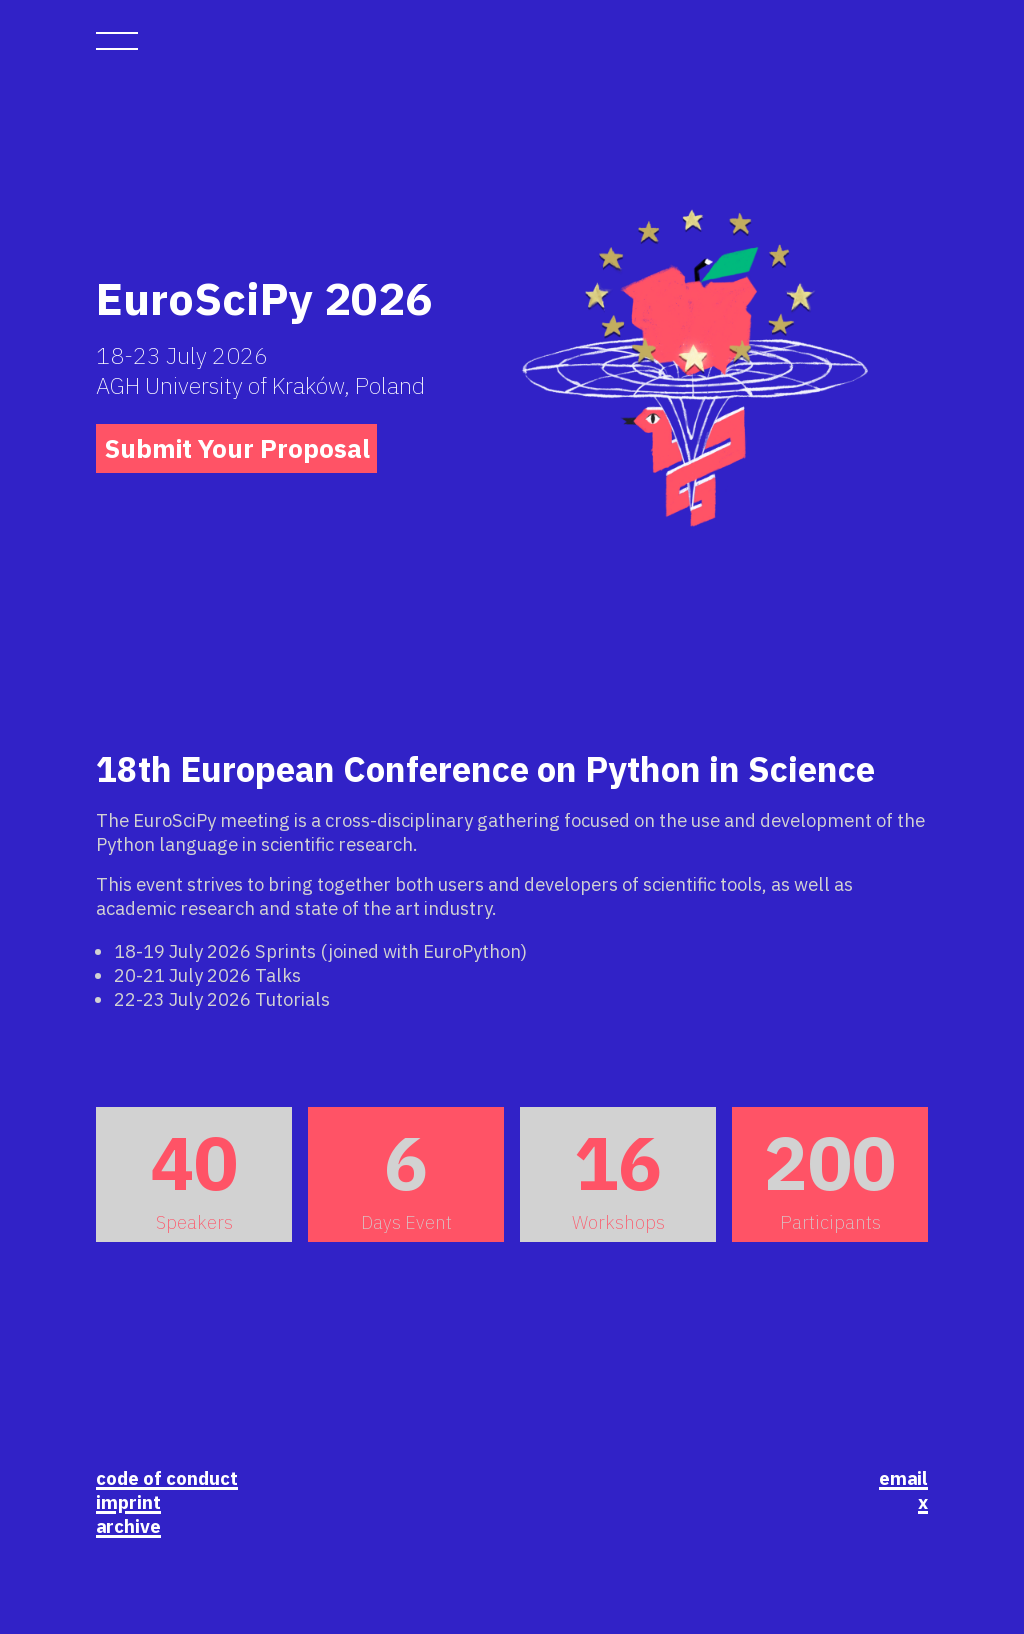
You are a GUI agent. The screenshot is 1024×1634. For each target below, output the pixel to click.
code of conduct (167, 1478)
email (903, 1478)
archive (128, 1526)
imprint (128, 1502)
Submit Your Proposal (237, 448)
